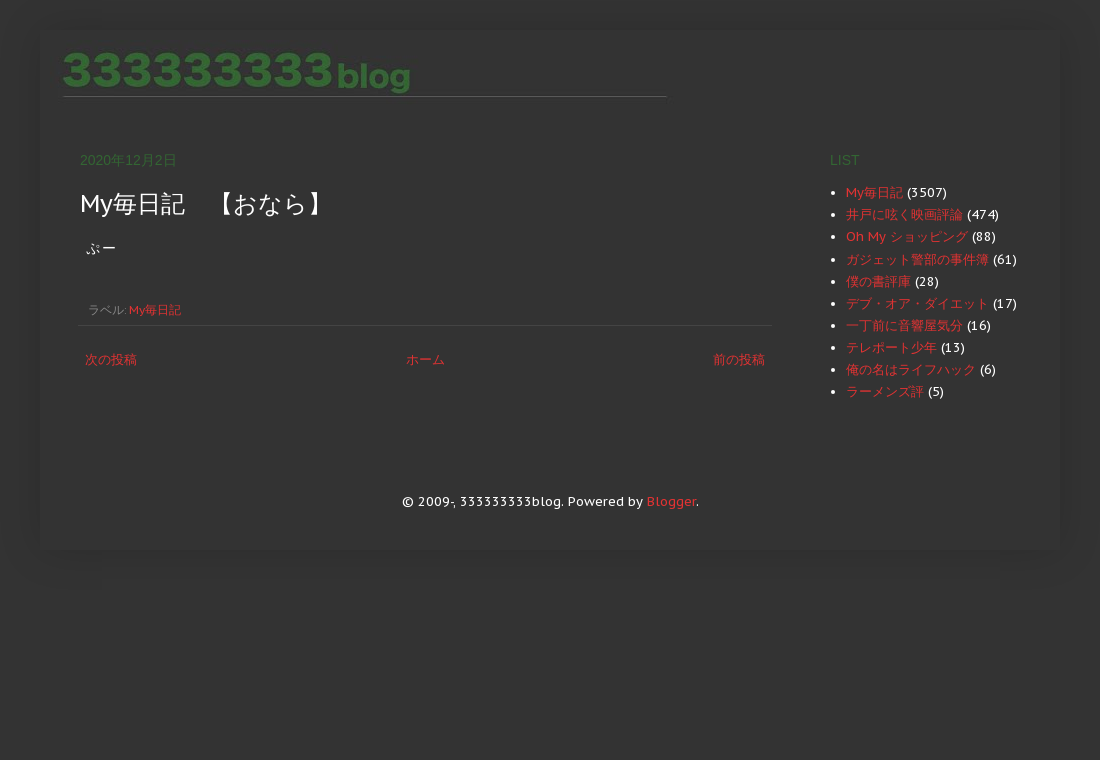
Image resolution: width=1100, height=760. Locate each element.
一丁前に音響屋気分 (904, 325)
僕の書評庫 (878, 281)
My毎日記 (155, 309)
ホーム (425, 359)
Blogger (671, 501)
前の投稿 (739, 359)
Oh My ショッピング (907, 236)
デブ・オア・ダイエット (917, 303)
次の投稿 (111, 359)
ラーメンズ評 (885, 391)
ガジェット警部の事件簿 (917, 259)
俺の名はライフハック (911, 369)
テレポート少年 (891, 347)
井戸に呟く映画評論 (904, 214)
